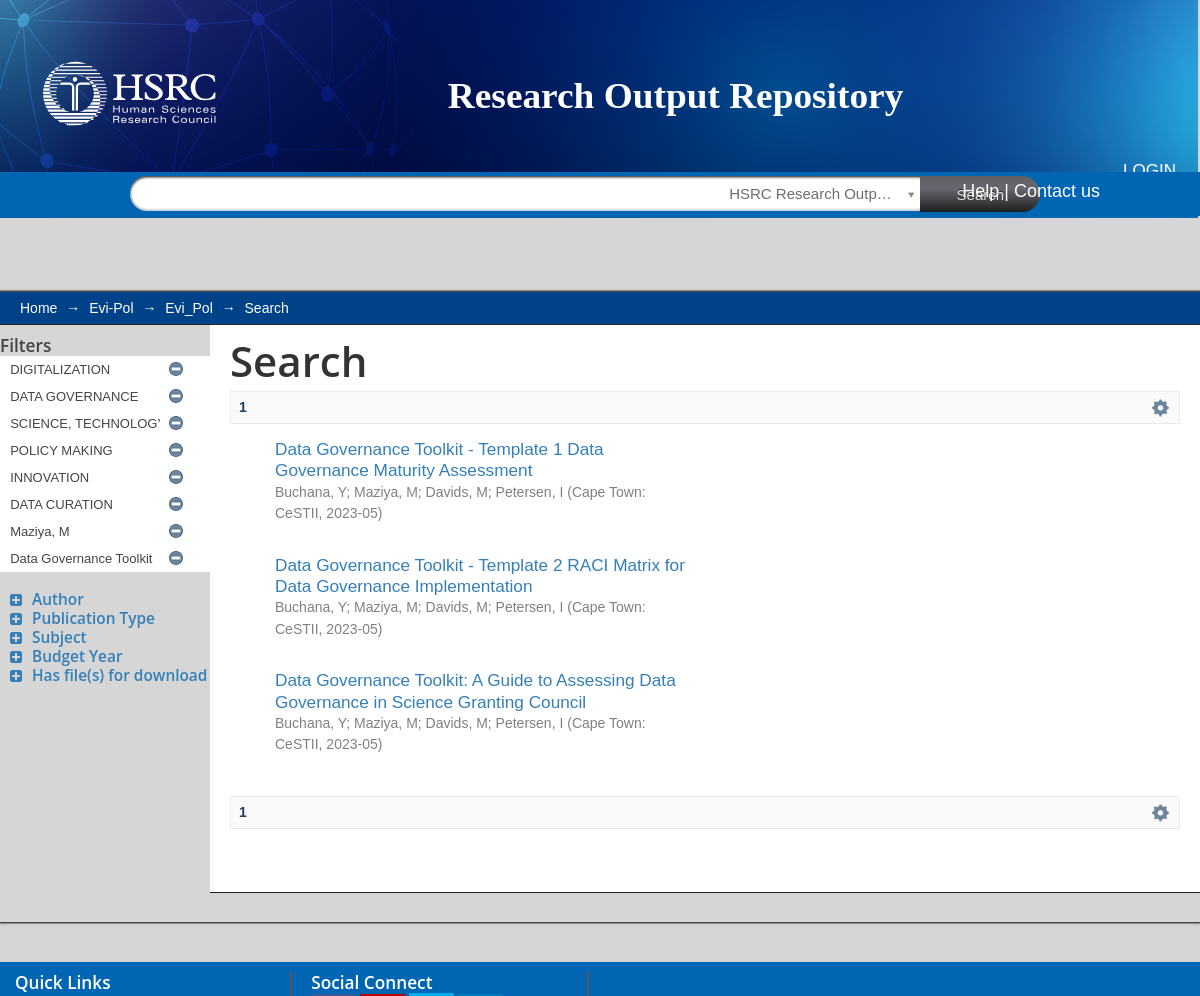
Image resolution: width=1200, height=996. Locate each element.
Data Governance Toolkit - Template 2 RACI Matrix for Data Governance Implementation (480, 575)
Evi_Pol (188, 308)
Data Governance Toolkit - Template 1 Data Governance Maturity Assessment (439, 459)
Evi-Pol (111, 308)
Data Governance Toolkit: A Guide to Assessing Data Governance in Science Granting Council (475, 690)
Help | (985, 191)
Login (1149, 170)
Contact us (1057, 191)
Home (38, 308)
